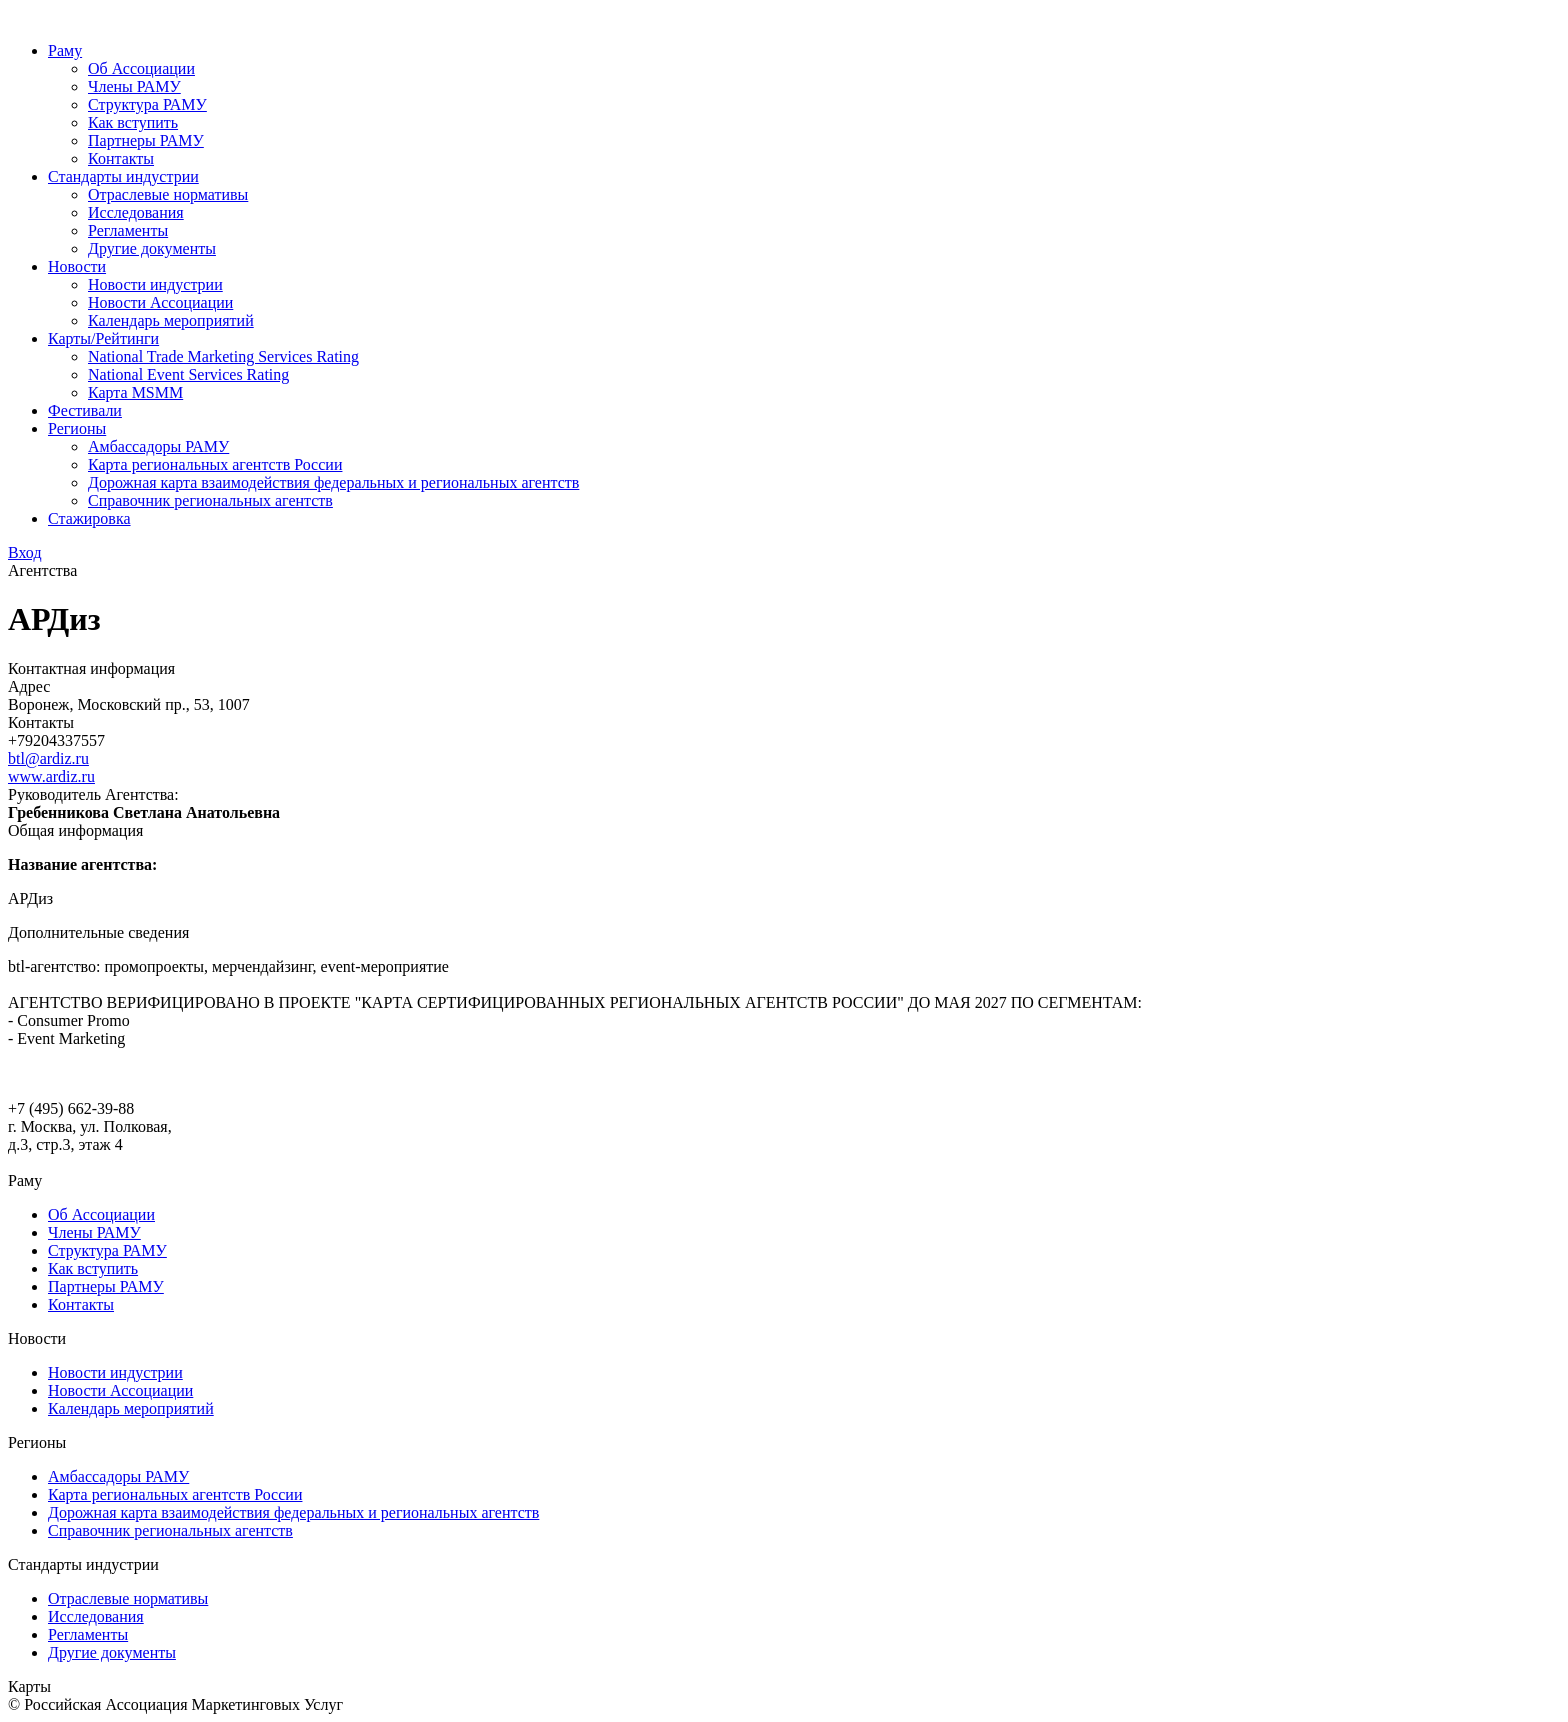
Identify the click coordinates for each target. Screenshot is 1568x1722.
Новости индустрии (155, 284)
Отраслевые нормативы (168, 194)
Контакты (121, 158)
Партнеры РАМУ (146, 140)
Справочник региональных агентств (210, 500)
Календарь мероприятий (171, 320)
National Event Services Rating (188, 374)
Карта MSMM (135, 392)
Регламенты (128, 230)
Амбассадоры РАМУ (158, 446)
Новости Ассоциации (160, 302)
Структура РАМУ (147, 104)
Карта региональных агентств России (215, 464)
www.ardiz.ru (51, 776)
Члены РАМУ (134, 86)
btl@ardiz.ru (48, 758)
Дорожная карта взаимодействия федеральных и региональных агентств (333, 482)
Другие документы (152, 248)
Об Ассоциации (141, 68)
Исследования (136, 212)
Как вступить (133, 122)
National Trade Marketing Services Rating (223, 356)
